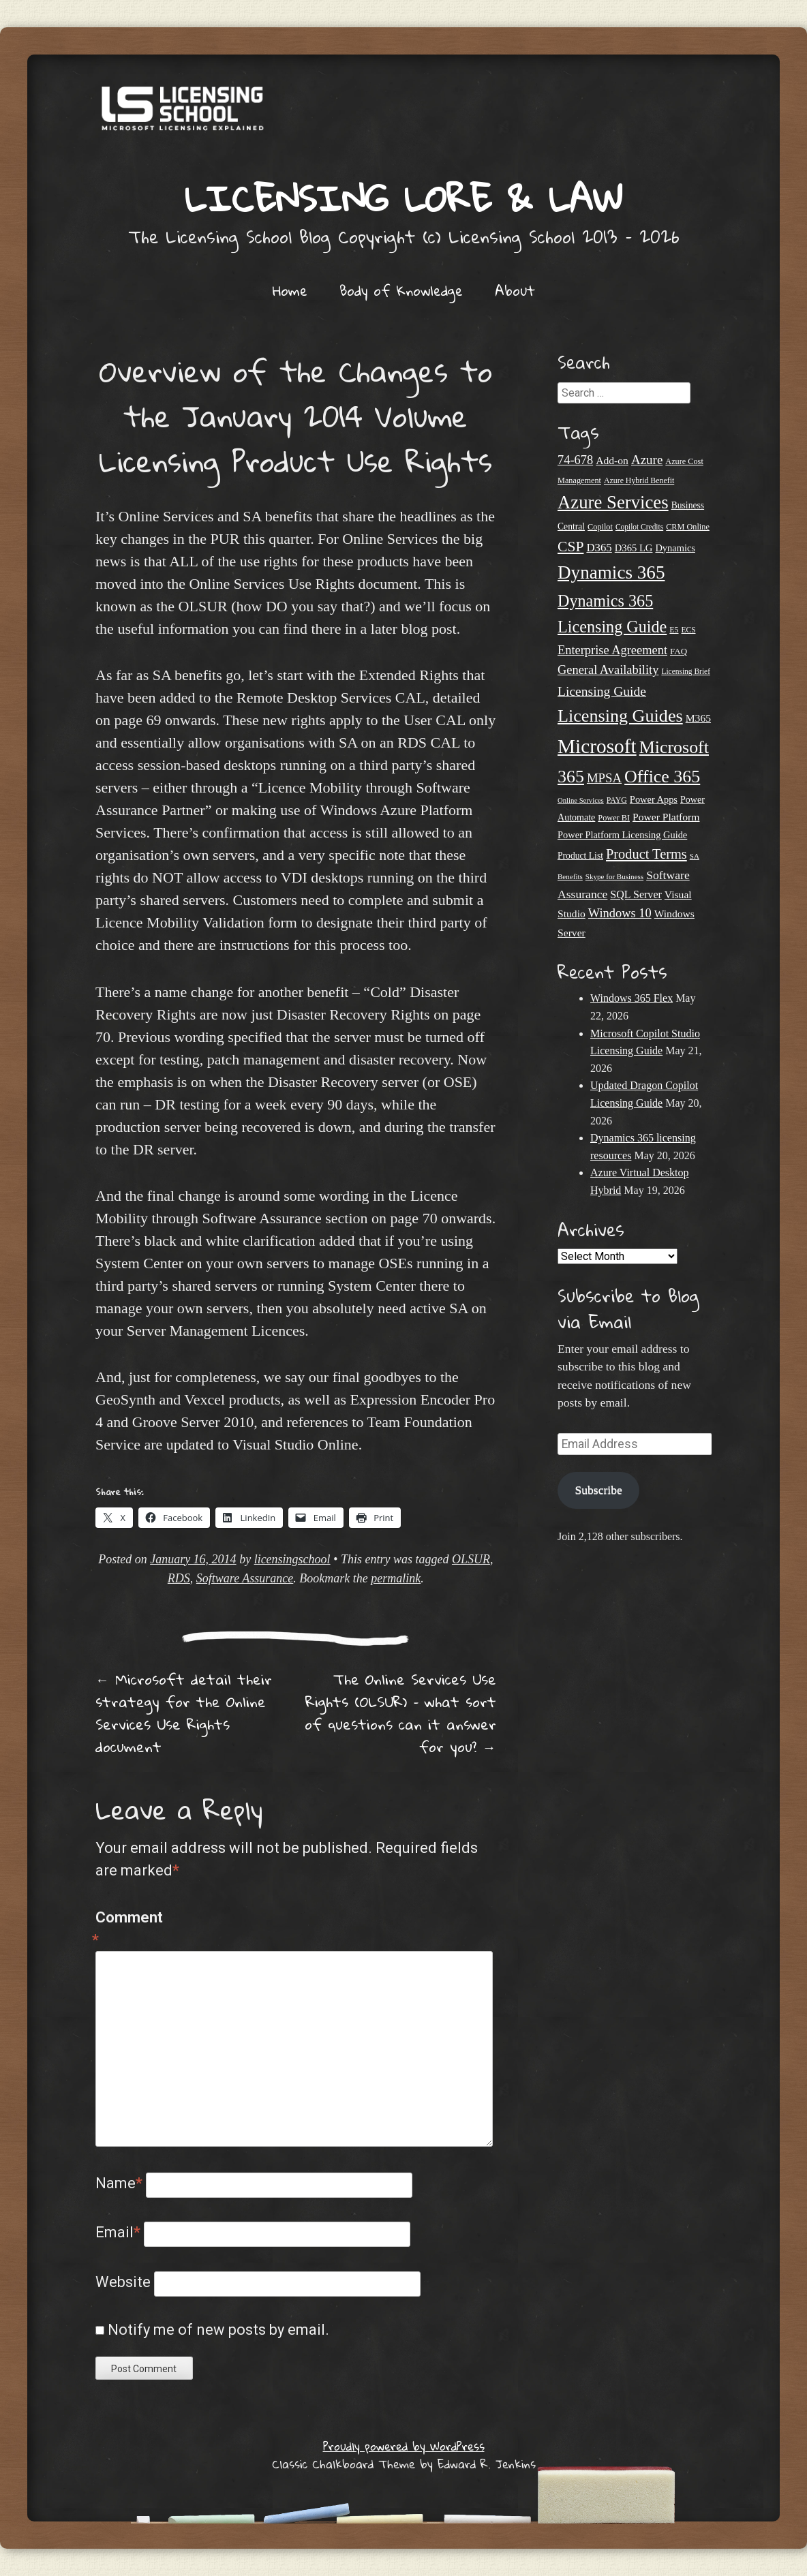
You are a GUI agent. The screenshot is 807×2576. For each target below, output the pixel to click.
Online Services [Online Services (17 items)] (581, 800)
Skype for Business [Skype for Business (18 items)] (614, 876)
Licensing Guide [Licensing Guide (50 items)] (602, 691)
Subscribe (598, 1490)
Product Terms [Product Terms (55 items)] (646, 853)
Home (290, 290)
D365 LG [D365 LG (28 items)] (634, 547)
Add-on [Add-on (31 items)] (612, 460)
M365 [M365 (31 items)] (698, 718)
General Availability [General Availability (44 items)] (608, 670)
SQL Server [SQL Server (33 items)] (635, 894)
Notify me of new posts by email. (218, 2329)
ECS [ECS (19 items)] (689, 630)
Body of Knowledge (401, 290)
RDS (179, 1578)
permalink (396, 1578)
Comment (124, 1930)
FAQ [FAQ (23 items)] (678, 651)
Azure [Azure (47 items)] (647, 460)
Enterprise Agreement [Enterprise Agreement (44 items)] (612, 650)
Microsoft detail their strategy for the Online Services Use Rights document (183, 1713)
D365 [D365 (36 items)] (598, 547)
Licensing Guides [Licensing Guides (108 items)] (620, 716)
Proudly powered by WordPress (404, 2446)
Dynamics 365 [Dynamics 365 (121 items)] (611, 572)
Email (117, 2232)
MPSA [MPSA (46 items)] (604, 778)
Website (123, 2281)
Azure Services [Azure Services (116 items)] (613, 502)
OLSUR (471, 1559)
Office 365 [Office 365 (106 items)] (662, 776)
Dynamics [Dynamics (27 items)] (675, 547)
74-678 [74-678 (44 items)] (575, 460)
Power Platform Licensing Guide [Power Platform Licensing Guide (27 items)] (622, 834)
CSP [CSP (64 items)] (570, 546)
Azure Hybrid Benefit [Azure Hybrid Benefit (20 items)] (639, 480)
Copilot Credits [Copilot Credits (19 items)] (639, 527)
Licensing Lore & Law (403, 198)
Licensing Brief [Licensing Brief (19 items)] (685, 671)
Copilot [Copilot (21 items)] (600, 527)
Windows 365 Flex (631, 998)
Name (118, 2183)
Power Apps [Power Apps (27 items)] (653, 799)
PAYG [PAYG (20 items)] (617, 800)
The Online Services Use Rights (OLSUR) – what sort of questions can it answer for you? (400, 1713)
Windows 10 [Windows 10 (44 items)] (620, 913)
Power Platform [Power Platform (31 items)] (666, 817)
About (515, 290)
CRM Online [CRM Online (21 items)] (688, 527)
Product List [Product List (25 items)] (580, 855)
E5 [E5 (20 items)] (673, 629)
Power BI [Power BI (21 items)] (614, 818)
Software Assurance (245, 1578)
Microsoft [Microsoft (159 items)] (597, 746)
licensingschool (292, 1559)
